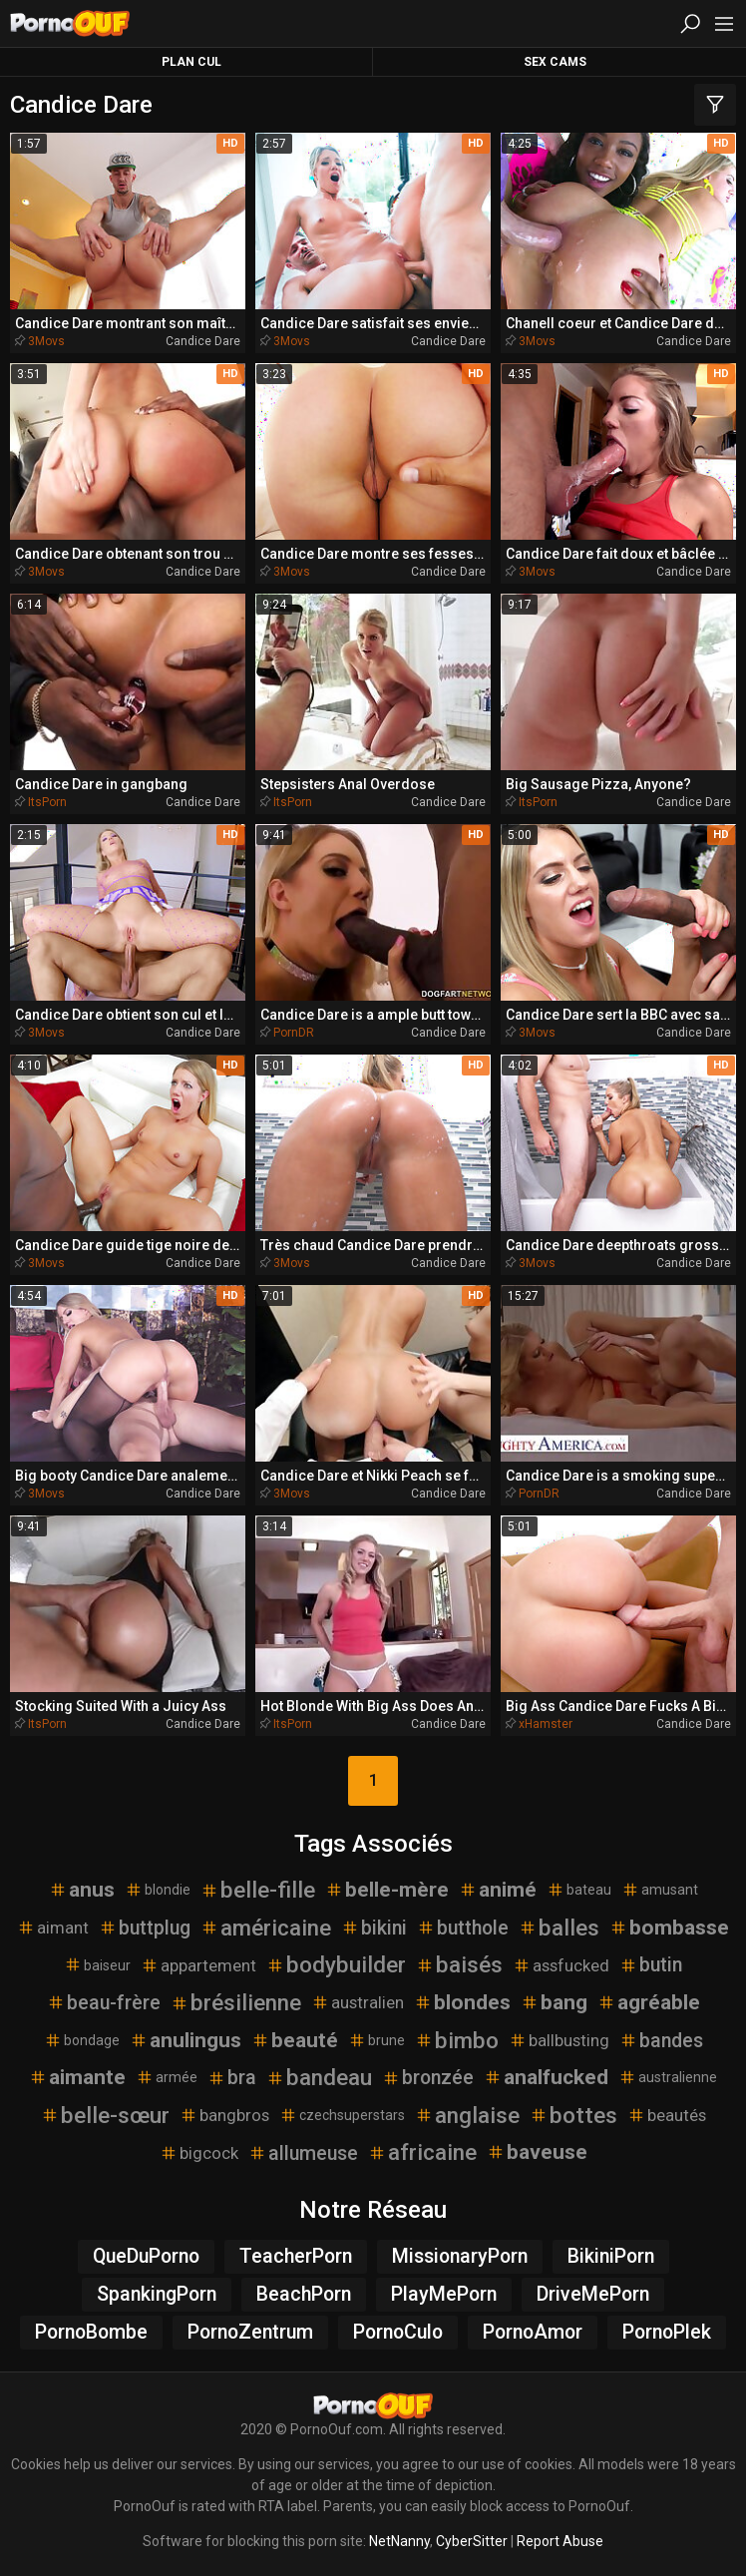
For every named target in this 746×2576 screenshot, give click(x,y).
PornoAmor (532, 2332)
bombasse (669, 1927)
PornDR (293, 1033)
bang (554, 2002)
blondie (157, 1890)
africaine (422, 2152)
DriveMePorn (593, 2294)
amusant (659, 1890)
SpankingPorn (156, 2294)
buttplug (144, 1928)
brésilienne (236, 2002)
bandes (661, 2040)
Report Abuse (560, 2541)
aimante (77, 2077)
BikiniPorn (610, 2256)
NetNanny (399, 2541)
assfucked (561, 1965)
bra (231, 2077)
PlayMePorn (444, 2294)
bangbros (224, 2115)
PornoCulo (398, 2332)
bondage (82, 2040)
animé (498, 1890)
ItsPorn (47, 802)
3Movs (46, 341)
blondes (462, 2002)
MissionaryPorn (460, 2256)
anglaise (467, 2115)
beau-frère (104, 2002)
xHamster (545, 1724)
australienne (667, 2077)
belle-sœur (105, 2115)
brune (376, 2040)
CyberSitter (472, 2541)
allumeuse (303, 2153)
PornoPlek (666, 2332)
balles (559, 1927)
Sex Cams (555, 62)
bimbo (457, 2040)
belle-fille (257, 1890)
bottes (573, 2115)
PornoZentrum (250, 2332)
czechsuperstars (342, 2115)
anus (82, 1890)
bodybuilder (336, 1964)
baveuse (537, 2152)
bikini (374, 1928)
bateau (579, 1890)
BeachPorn (303, 2294)
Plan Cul (191, 62)
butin (650, 1964)
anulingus (185, 2040)
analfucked (546, 2077)
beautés (666, 2115)
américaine (265, 1927)
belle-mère (387, 1890)
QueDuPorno (146, 2256)
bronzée (428, 2077)
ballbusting (559, 2040)
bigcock (199, 2153)
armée (166, 2077)
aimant (53, 1927)
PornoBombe (91, 2332)
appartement (198, 1965)
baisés (459, 1964)
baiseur (97, 1964)
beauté (294, 2040)
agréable (648, 2002)
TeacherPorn (295, 2256)
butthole (463, 1928)
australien (357, 2002)
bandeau (319, 2077)
